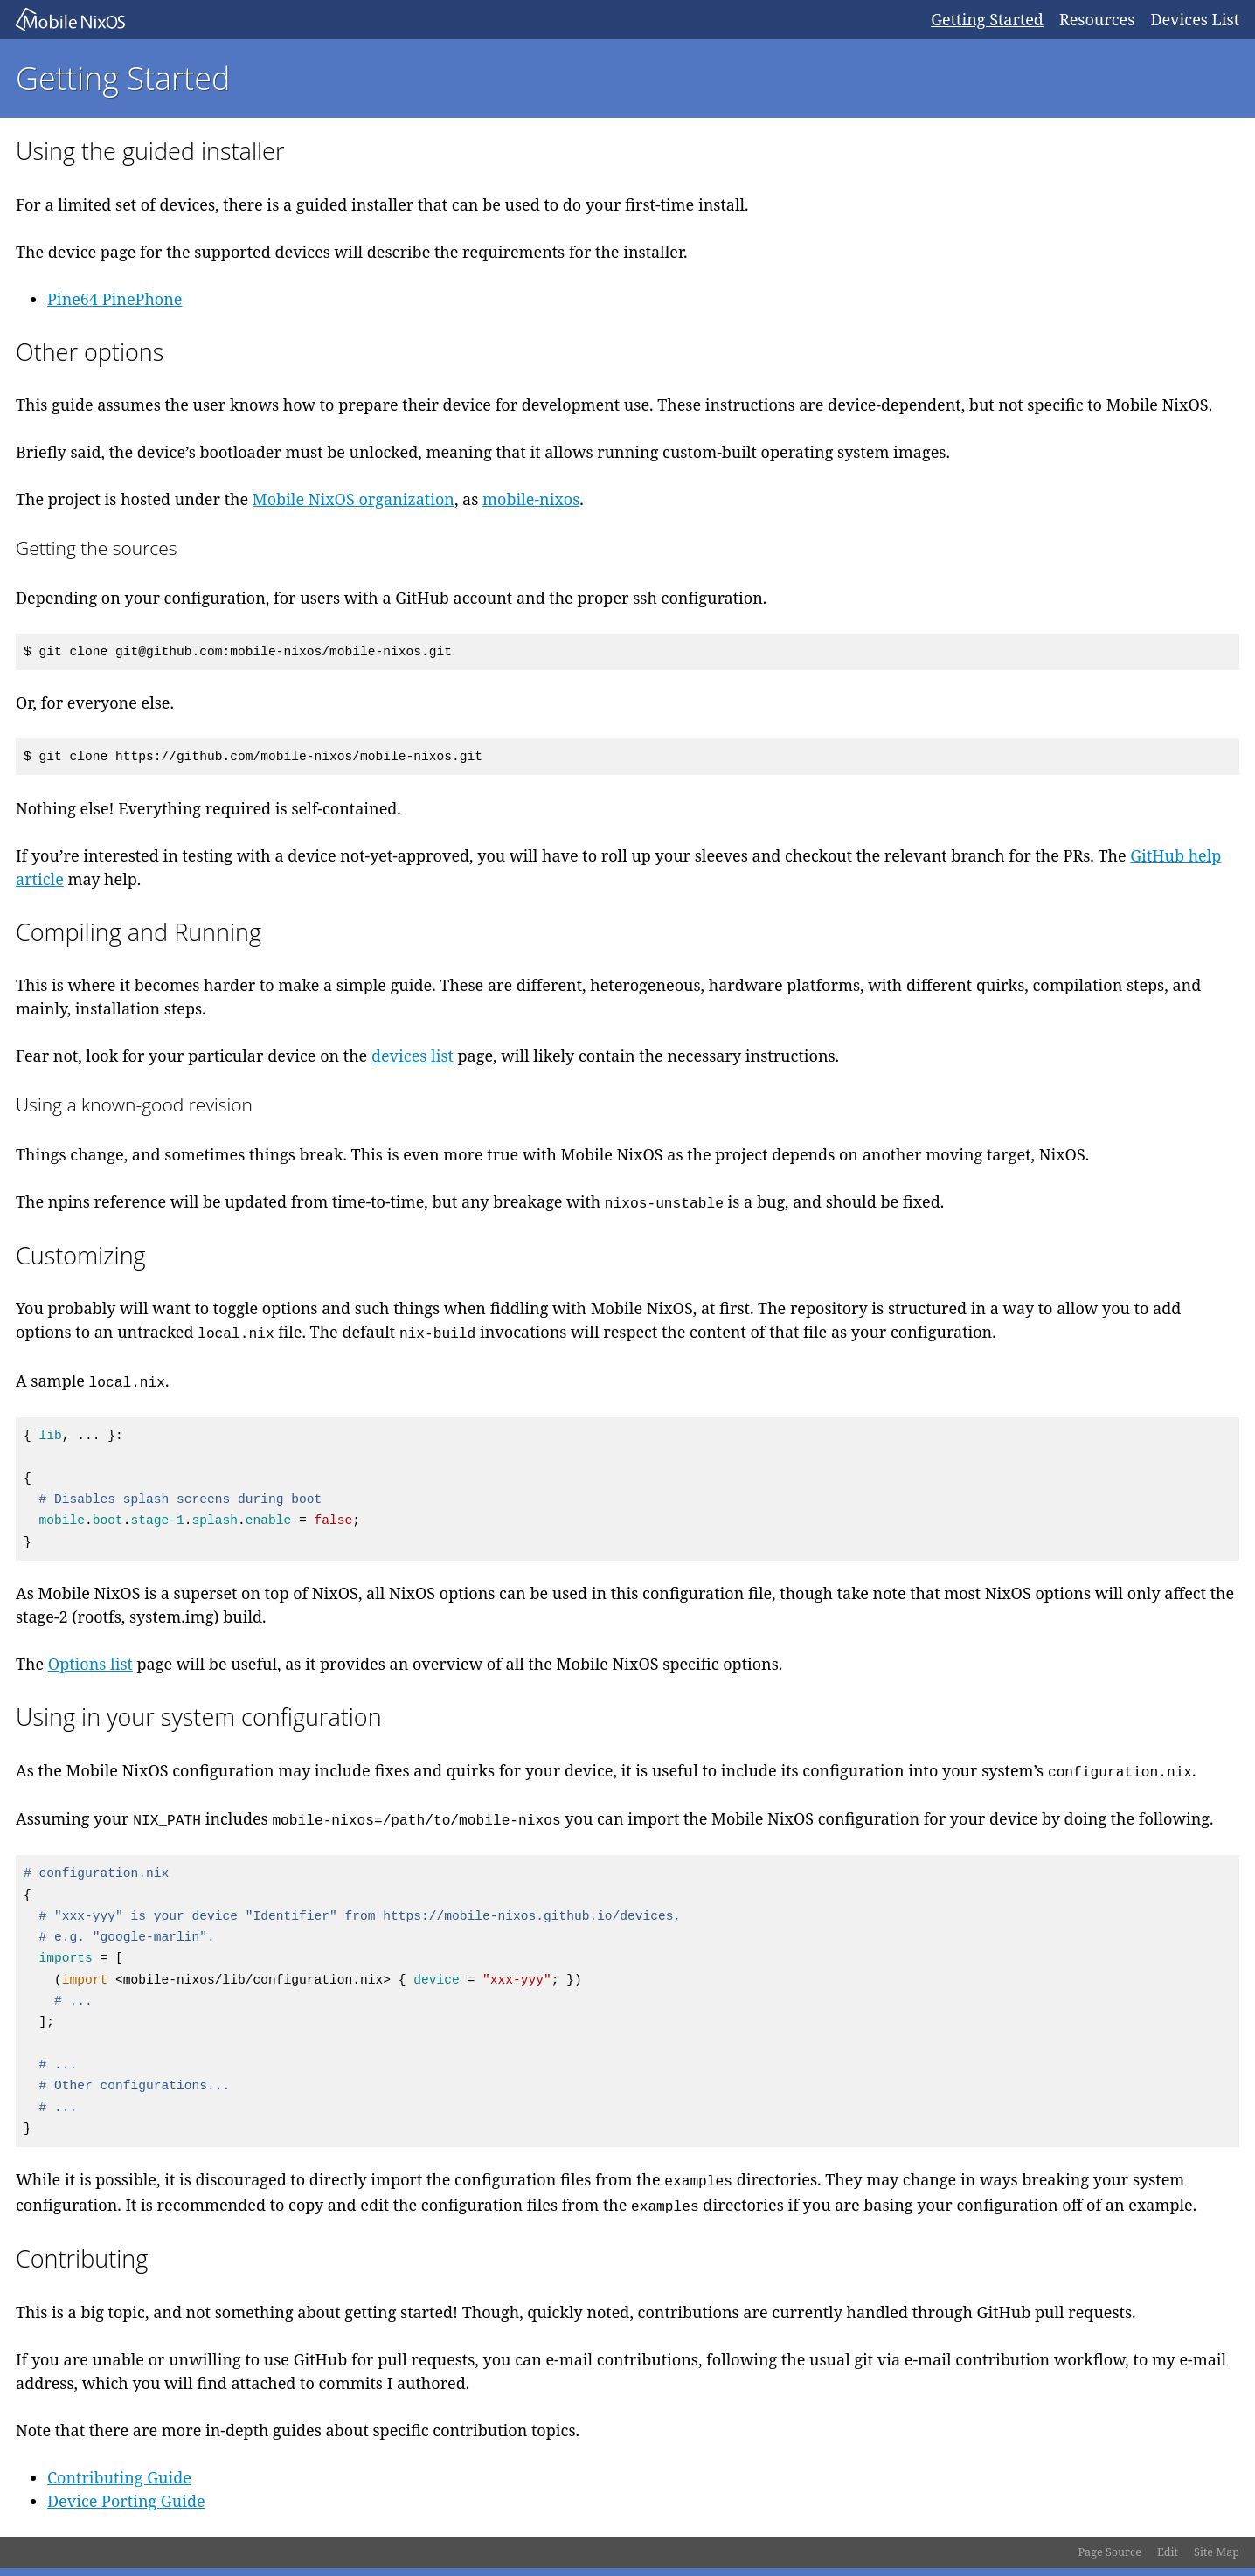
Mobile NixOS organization (353, 498)
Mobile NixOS (465, 19)
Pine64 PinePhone (114, 298)
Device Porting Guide (126, 2500)
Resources (1096, 19)
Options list (90, 1663)
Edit (1167, 2552)
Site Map (1216, 2552)
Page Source (1109, 2552)
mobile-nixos (530, 498)
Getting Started (987, 19)
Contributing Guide (119, 2477)
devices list (412, 1055)
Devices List (1194, 19)
